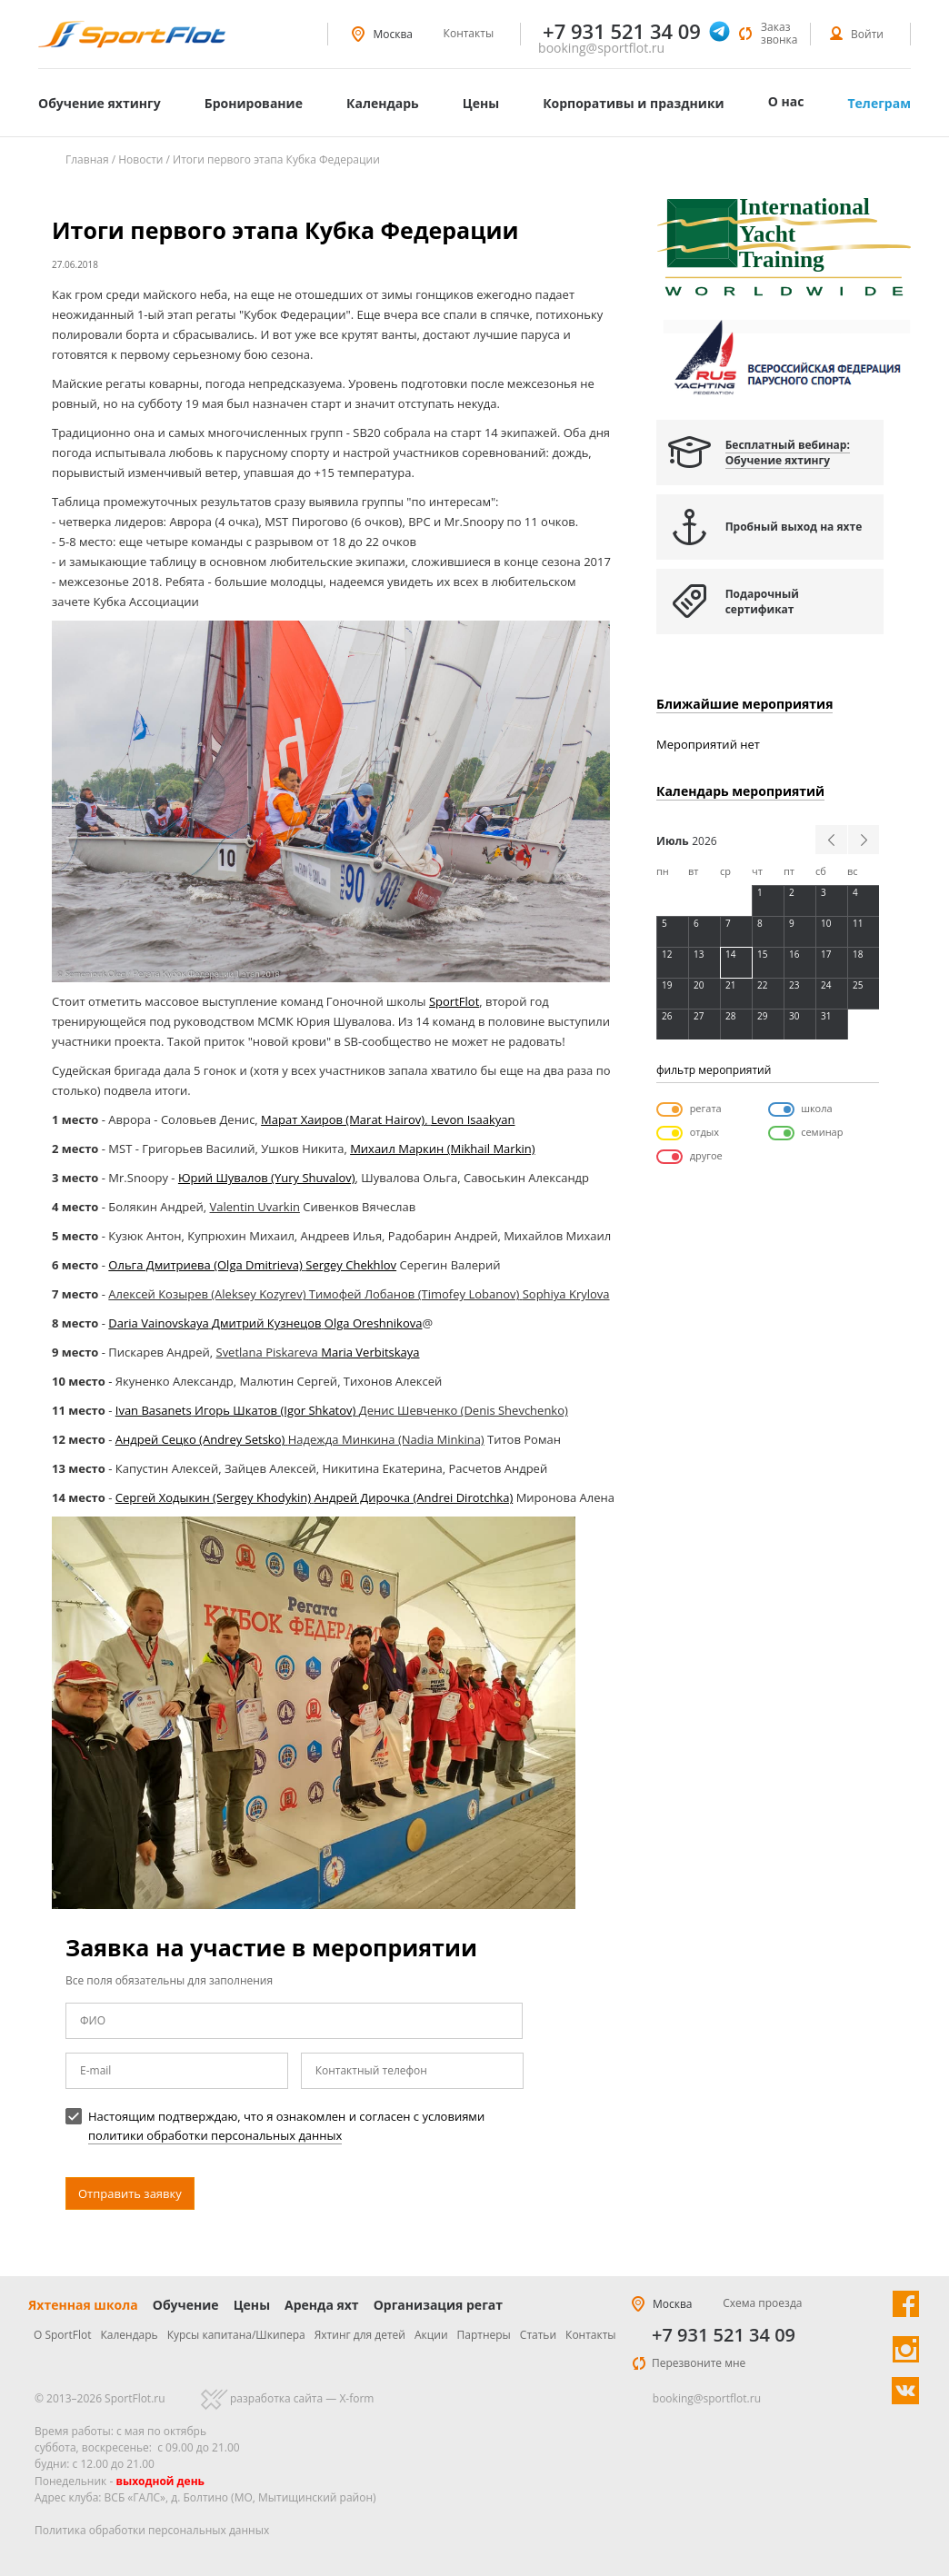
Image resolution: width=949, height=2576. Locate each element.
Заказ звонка (779, 33)
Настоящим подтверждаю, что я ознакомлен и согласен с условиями (274, 2126)
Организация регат (438, 2304)
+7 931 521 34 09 (723, 2335)
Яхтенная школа (83, 2304)
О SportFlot (63, 2334)
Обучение (186, 2304)
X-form (356, 2398)
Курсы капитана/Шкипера (236, 2334)
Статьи (538, 2334)
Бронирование (254, 103)
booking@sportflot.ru (601, 48)
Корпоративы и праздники (633, 103)
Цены (481, 103)
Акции (431, 2334)
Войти (867, 34)
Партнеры (484, 2334)
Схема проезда (762, 2303)
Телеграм (879, 103)
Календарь (382, 103)
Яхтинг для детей (360, 2334)
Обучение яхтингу (99, 103)
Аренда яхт (322, 2304)
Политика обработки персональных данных (152, 2530)
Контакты (469, 33)
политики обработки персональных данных (215, 2135)
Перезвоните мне (698, 2363)
